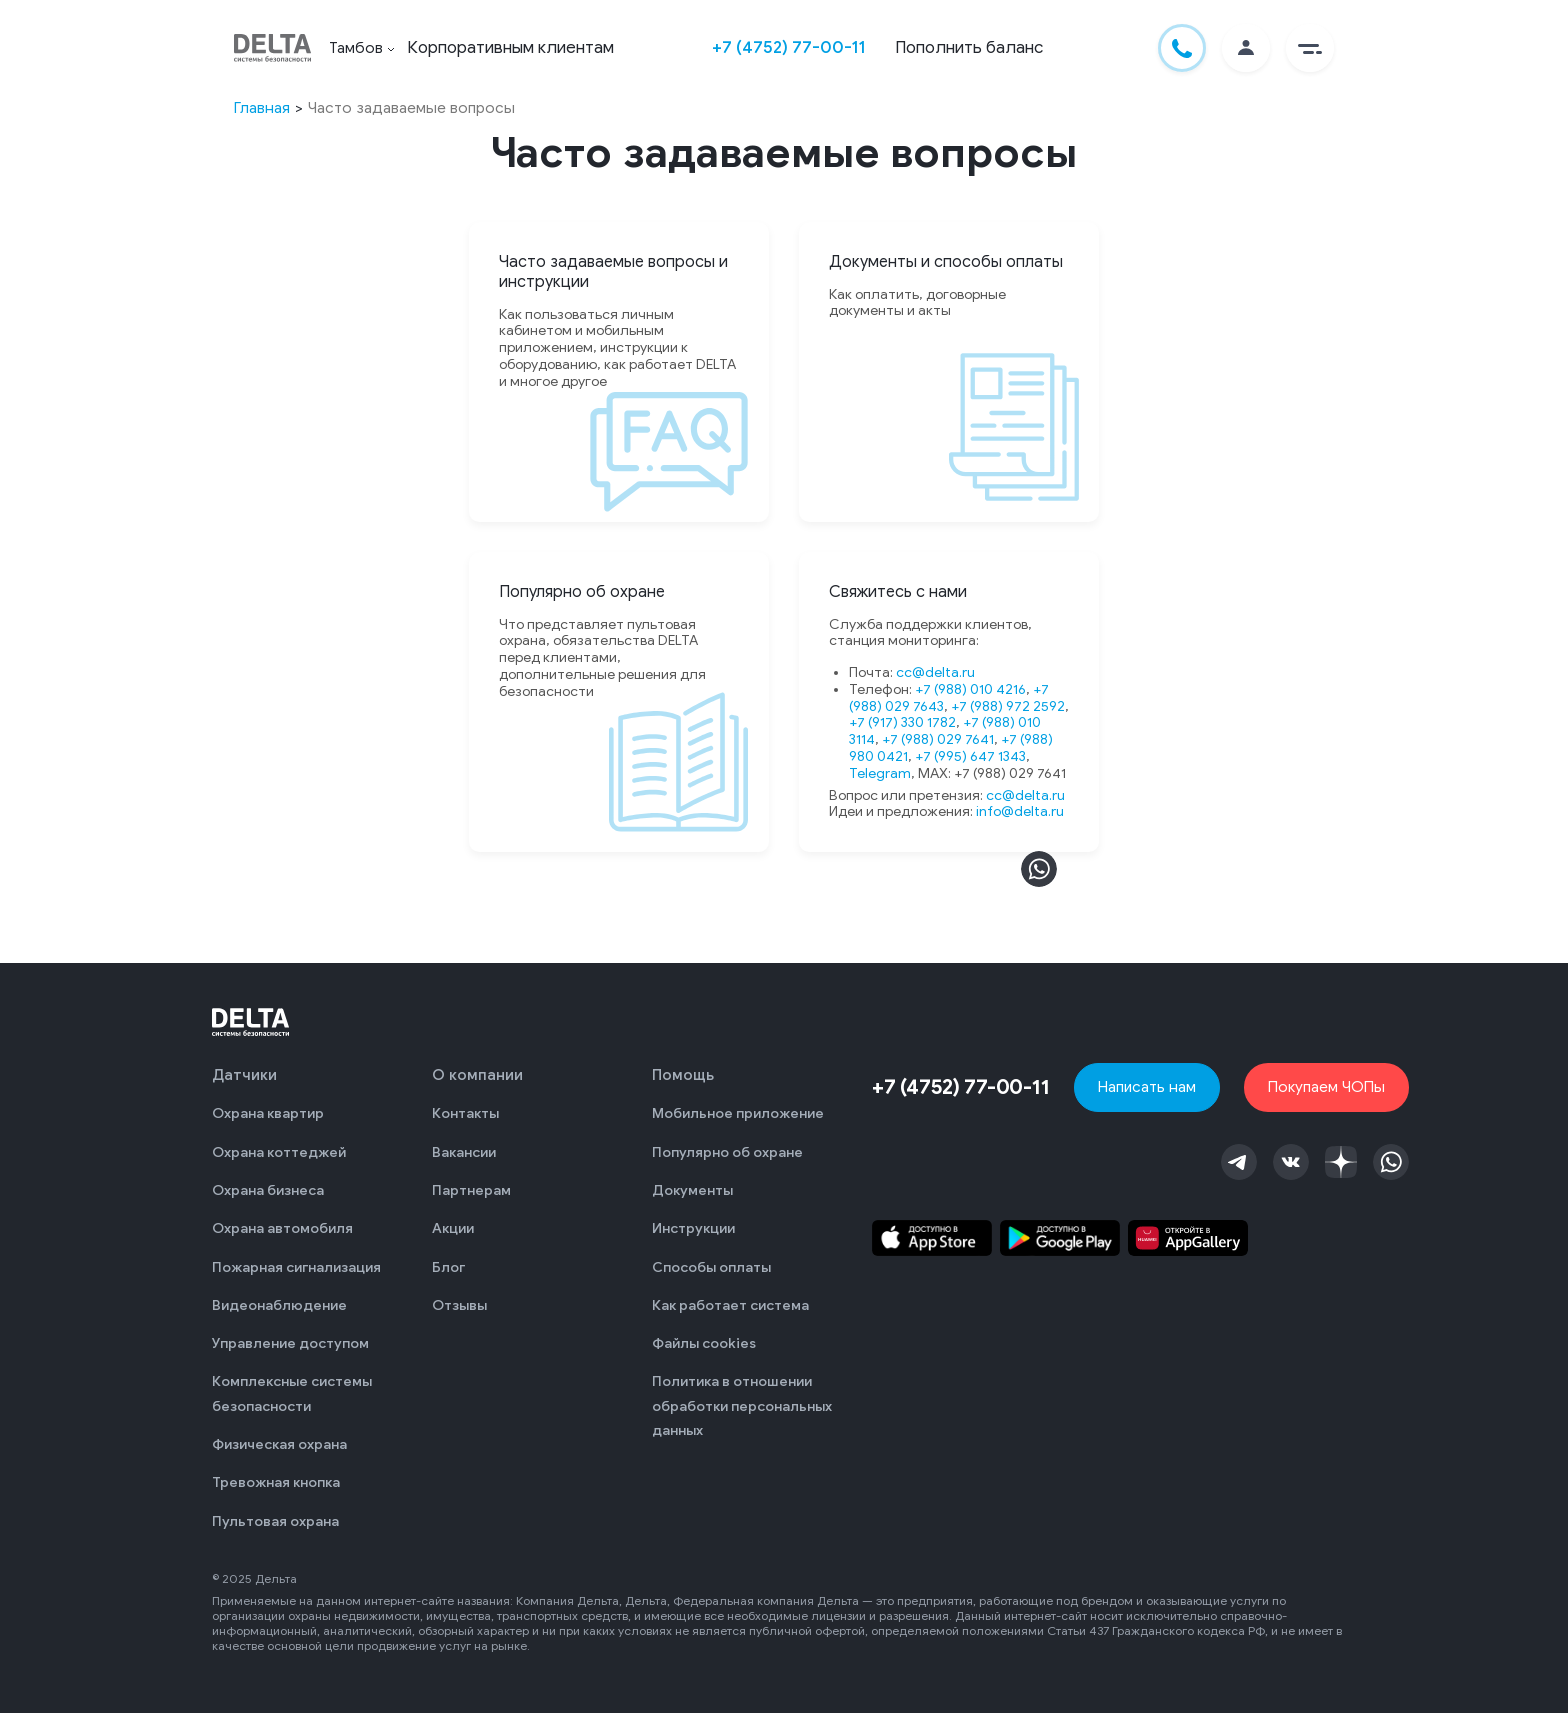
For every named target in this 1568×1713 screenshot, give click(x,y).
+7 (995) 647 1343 (970, 756)
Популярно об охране (727, 1152)
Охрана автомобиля (282, 1228)
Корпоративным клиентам (510, 47)
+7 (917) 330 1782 (902, 722)
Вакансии (464, 1152)
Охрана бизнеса (268, 1190)
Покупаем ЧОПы (1326, 1086)
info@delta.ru (1020, 811)
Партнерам (471, 1190)
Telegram (880, 773)
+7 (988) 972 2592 (1008, 706)
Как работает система (730, 1305)
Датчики (244, 1075)
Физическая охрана (279, 1444)
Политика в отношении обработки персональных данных (742, 1406)
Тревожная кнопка (276, 1482)
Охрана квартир (268, 1113)
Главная (262, 107)
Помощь (683, 1075)
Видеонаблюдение (279, 1305)
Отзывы (459, 1305)
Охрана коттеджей (279, 1152)
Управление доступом (290, 1343)
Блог (448, 1267)
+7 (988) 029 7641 (938, 739)
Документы (692, 1190)
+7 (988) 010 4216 (970, 689)
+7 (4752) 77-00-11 (788, 47)
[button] (1310, 48)
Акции (453, 1228)
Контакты (465, 1113)
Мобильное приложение (738, 1113)
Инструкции (693, 1228)
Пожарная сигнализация (296, 1267)
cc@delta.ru (935, 672)
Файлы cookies (704, 1343)
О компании (477, 1075)
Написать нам (1147, 1086)
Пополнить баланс (969, 47)
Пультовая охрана (275, 1521)
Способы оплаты (711, 1267)
